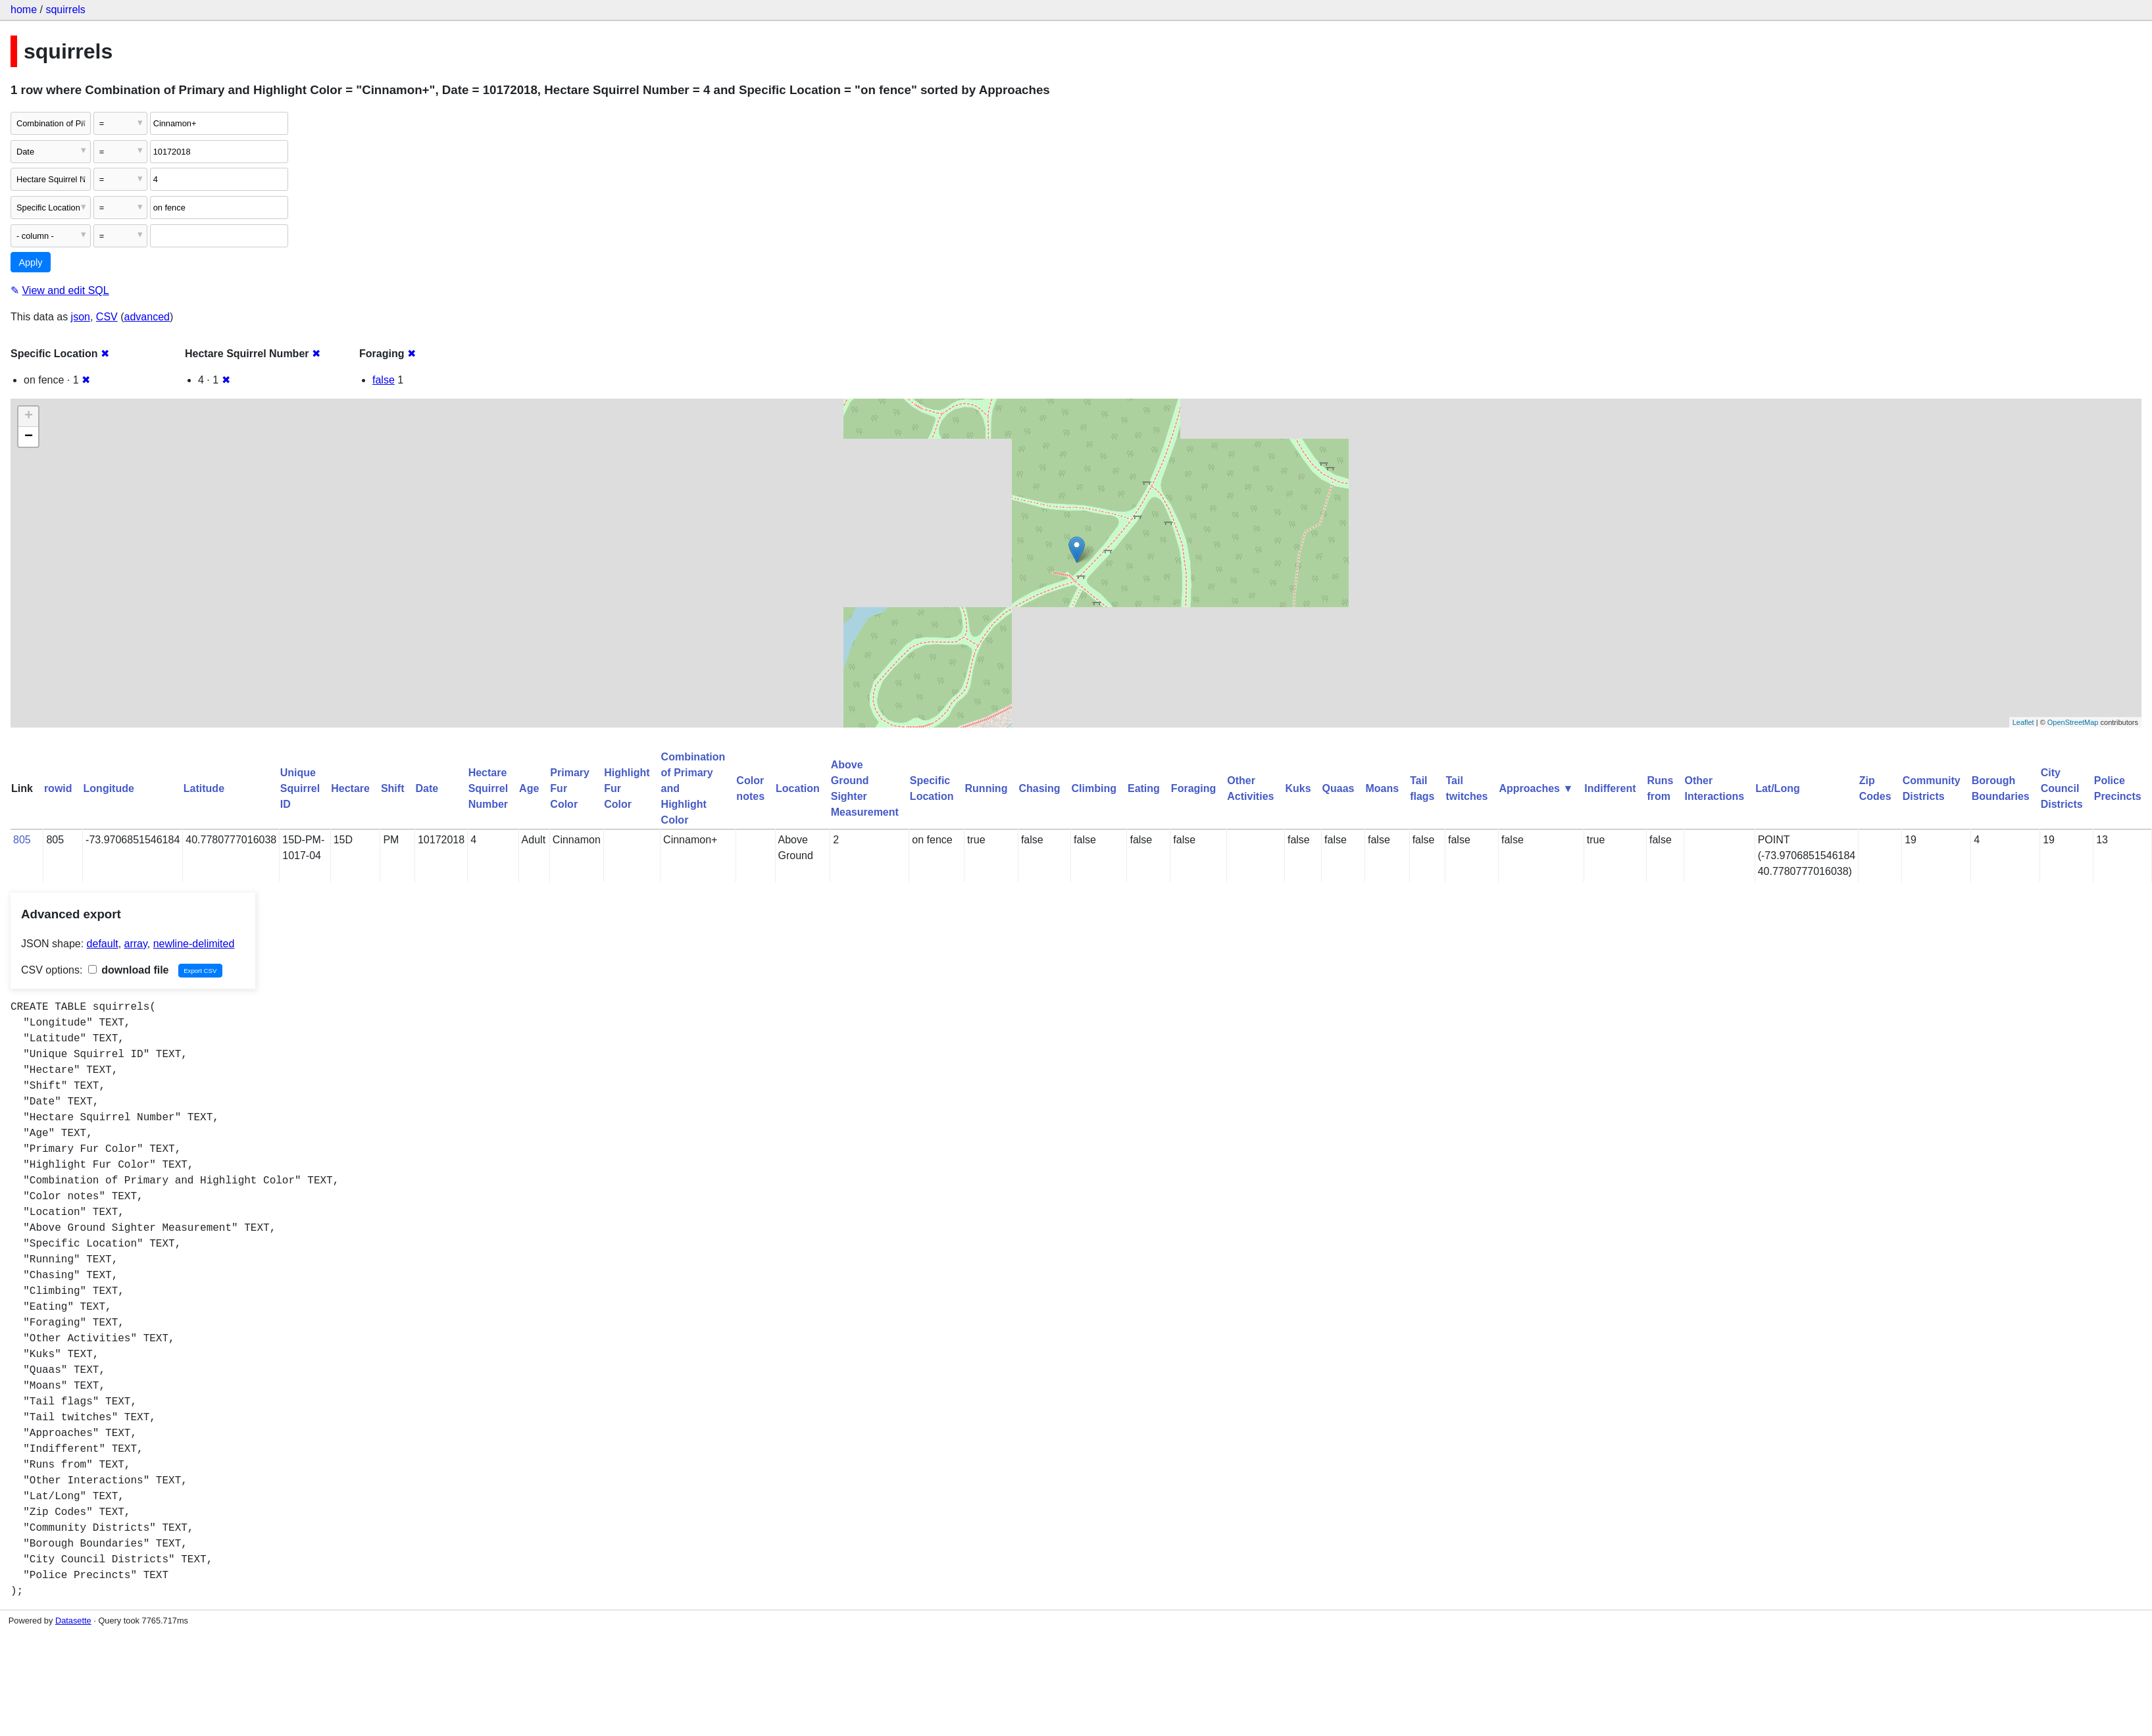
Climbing (1094, 788)
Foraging (1193, 788)
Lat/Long (1777, 788)
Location (798, 788)
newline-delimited (194, 943)
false (383, 379)
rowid (58, 788)
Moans (1382, 788)
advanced (147, 316)
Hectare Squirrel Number (488, 788)
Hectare (350, 788)
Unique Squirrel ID (300, 788)
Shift (393, 788)
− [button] (28, 437)
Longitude (109, 788)
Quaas (1338, 788)
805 (22, 839)
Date (426, 788)
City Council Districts (2062, 788)
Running (986, 788)
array (135, 943)
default (102, 943)
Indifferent (1610, 788)
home (24, 9)
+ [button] (28, 416)
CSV (107, 316)
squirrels (65, 9)
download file (128, 970)
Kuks (1298, 788)
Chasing (1039, 788)
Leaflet (2023, 722)
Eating (1144, 788)
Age (529, 788)
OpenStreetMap (2073, 722)
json (80, 316)
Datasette (73, 1620)
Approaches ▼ (1536, 788)
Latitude (204, 788)
